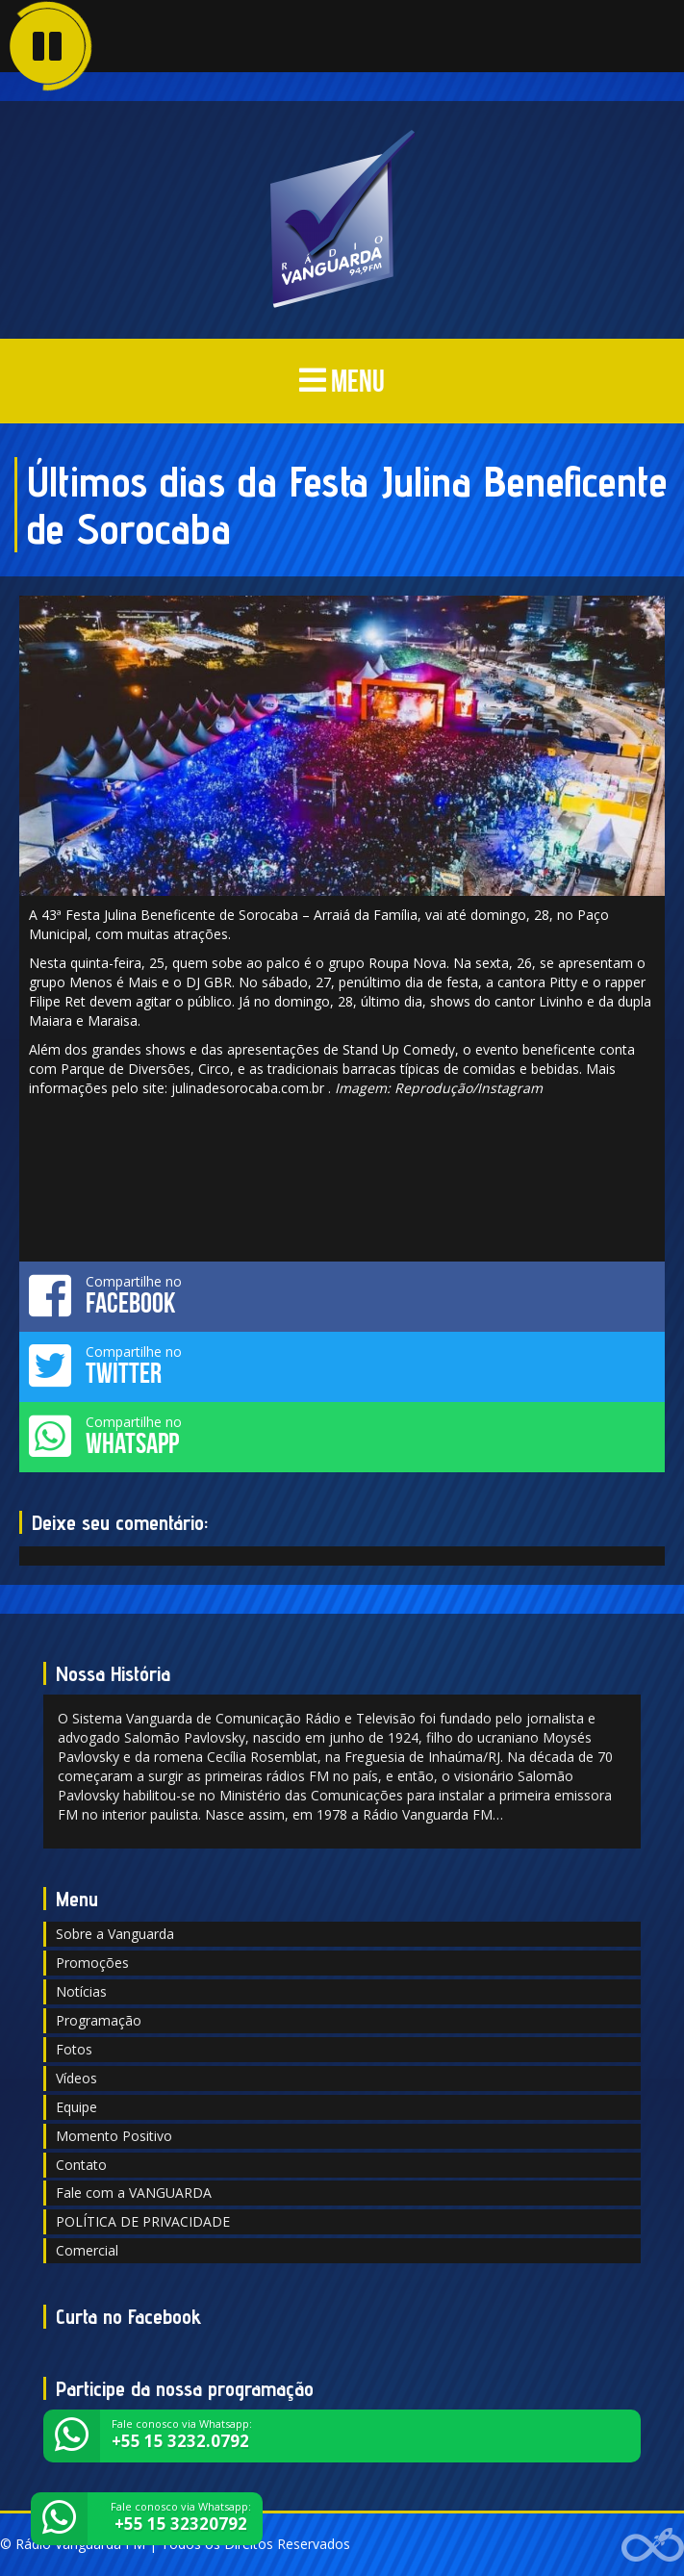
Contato (81, 2164)
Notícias (81, 1991)
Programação (98, 2020)
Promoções (92, 1962)
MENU (342, 380)
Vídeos (76, 2078)
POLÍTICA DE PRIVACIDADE (143, 2221)
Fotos (74, 2049)
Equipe (76, 2107)
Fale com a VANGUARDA (134, 2192)
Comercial (87, 2250)
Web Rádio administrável (652, 2545)
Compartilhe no (342, 1295)
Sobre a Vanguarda (115, 1934)
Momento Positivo (114, 2136)
